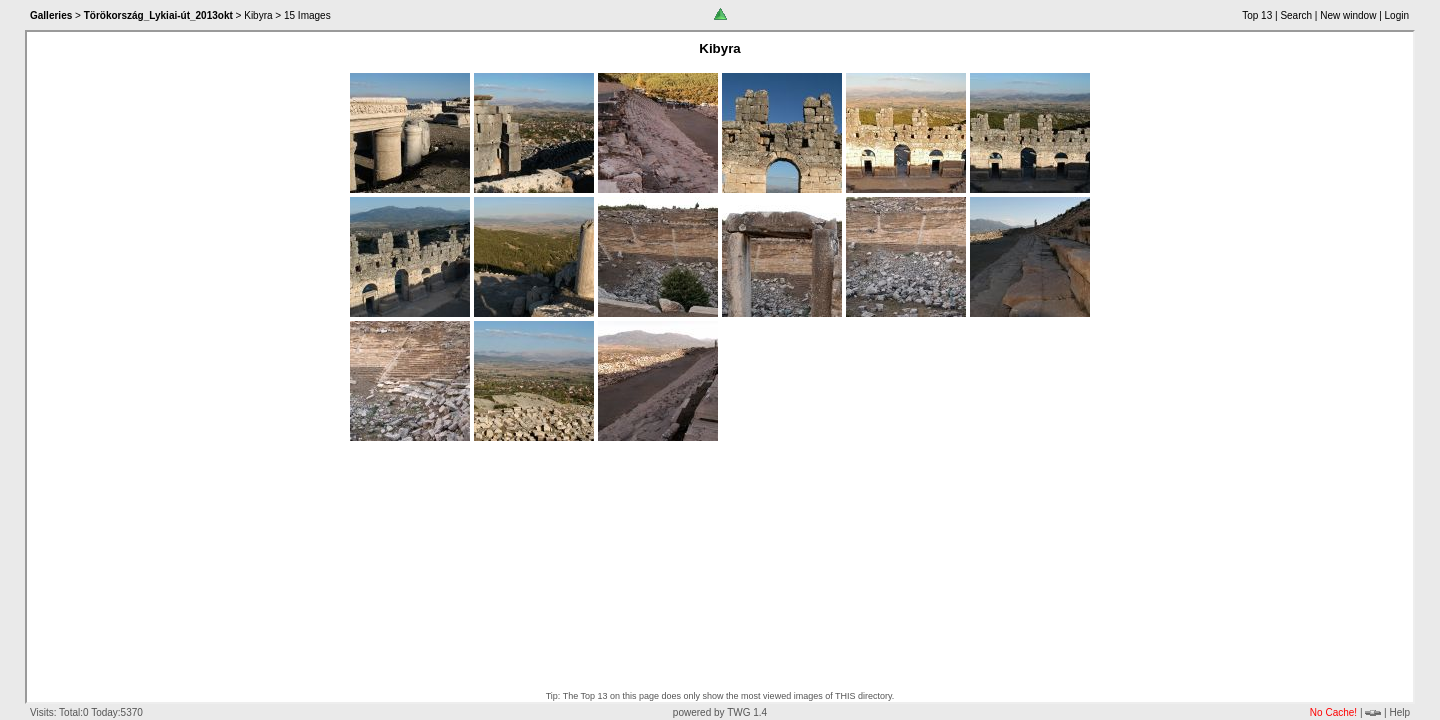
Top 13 (1257, 15)
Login (1397, 15)
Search (1296, 15)
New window (1348, 15)
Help (1399, 712)
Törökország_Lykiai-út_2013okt (158, 15)
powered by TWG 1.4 (720, 712)
